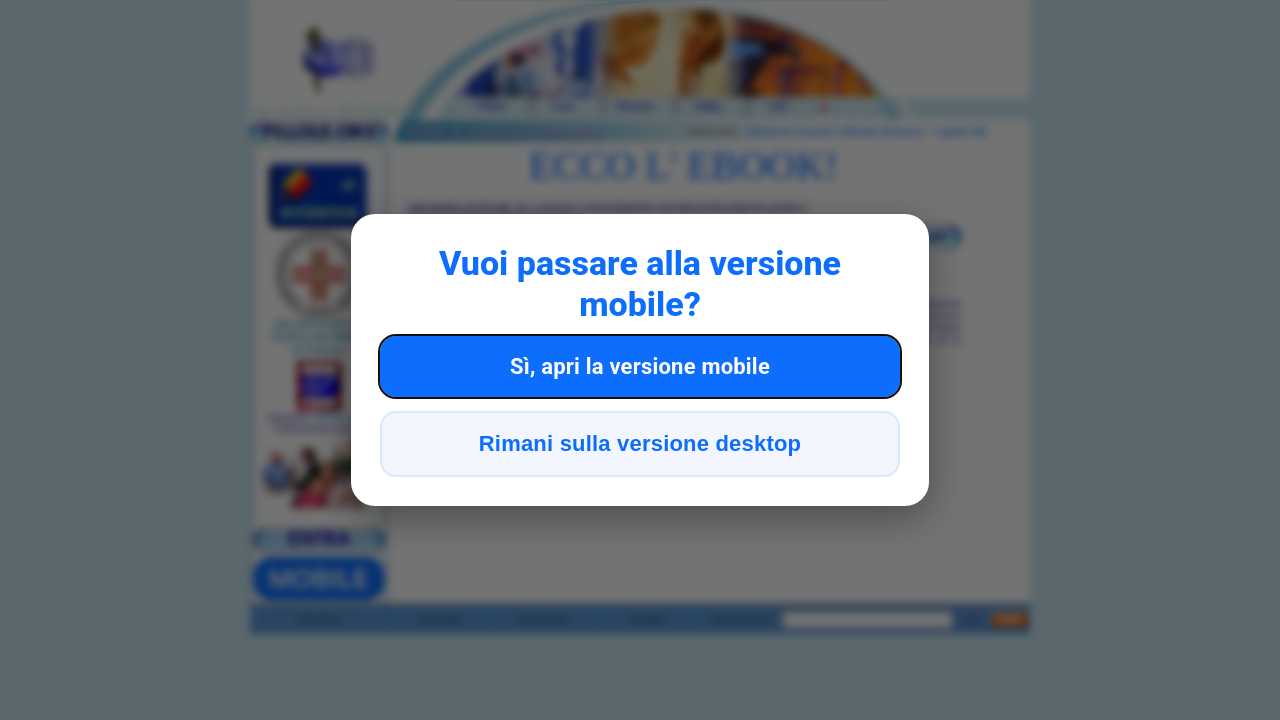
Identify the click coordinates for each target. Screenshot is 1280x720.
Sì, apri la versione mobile (640, 366)
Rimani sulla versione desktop (640, 443)
